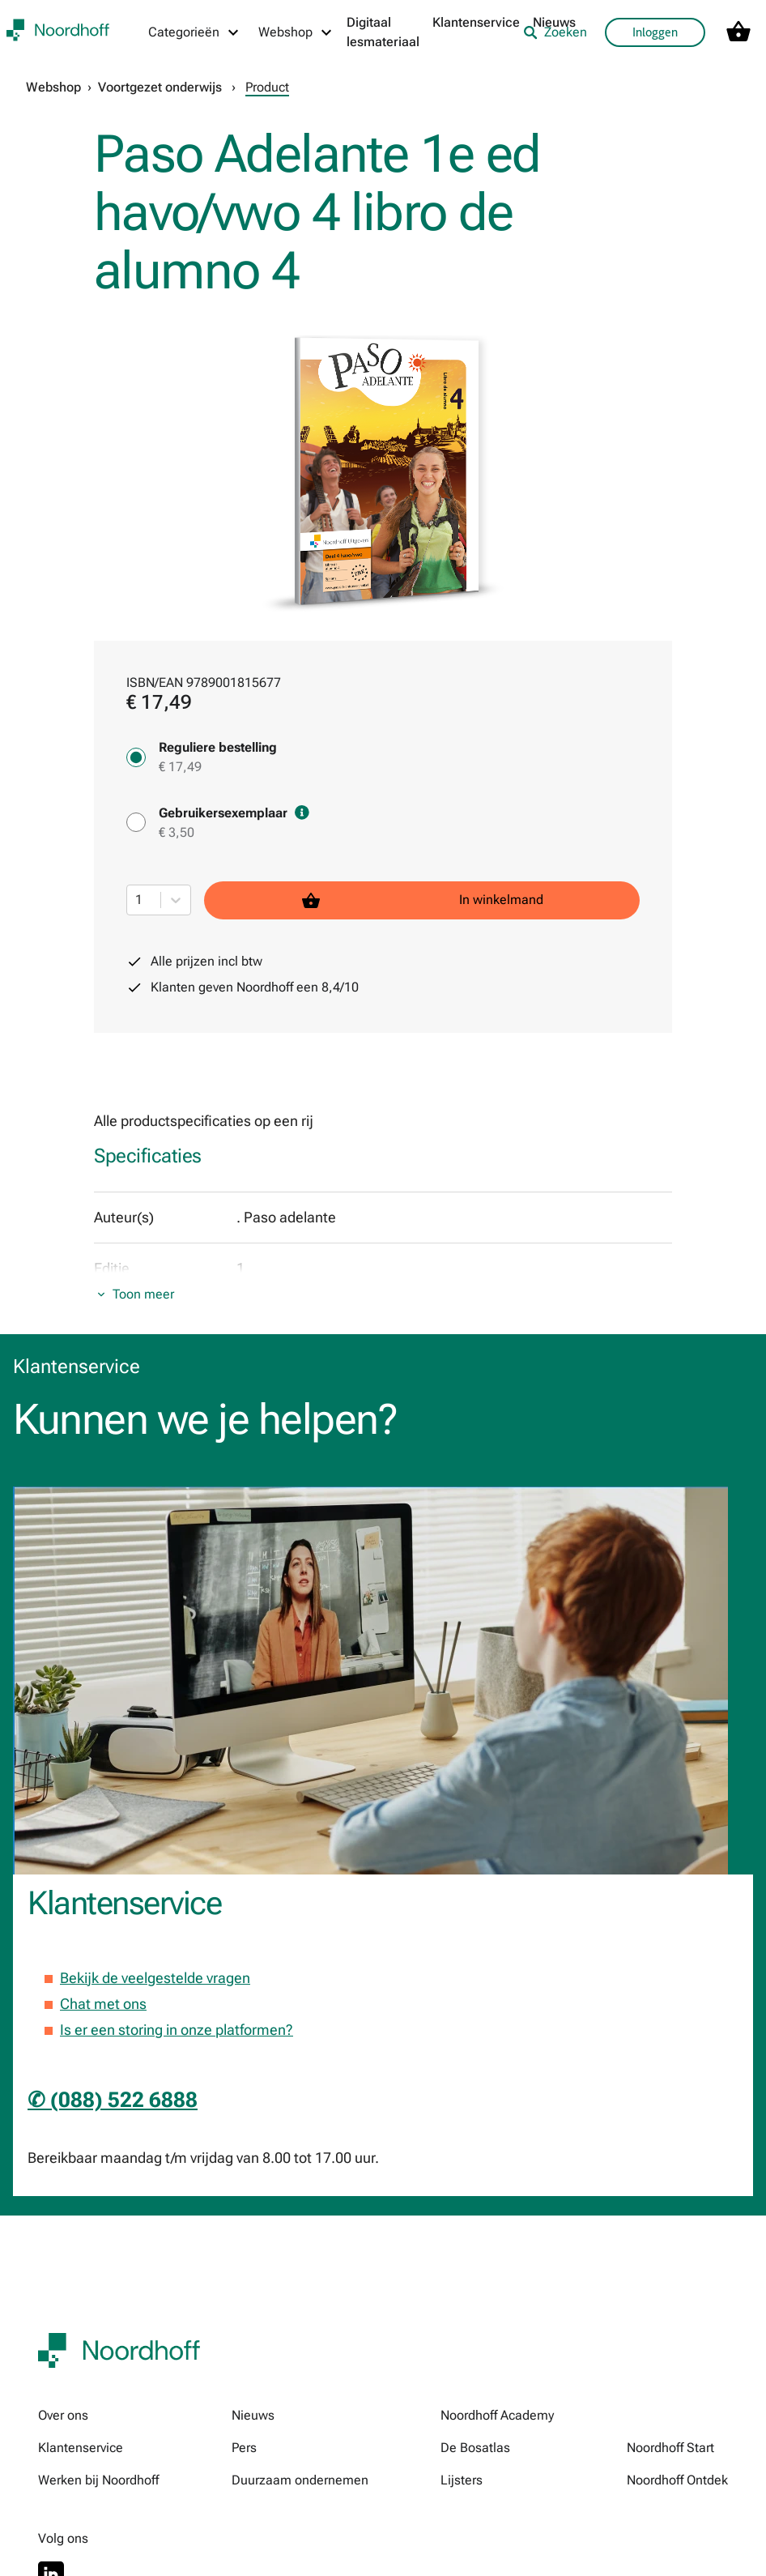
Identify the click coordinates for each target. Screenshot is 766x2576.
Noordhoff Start (670, 2447)
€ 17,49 (180, 766)
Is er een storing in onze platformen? (176, 2029)
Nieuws (253, 2415)
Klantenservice (476, 22)
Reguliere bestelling (218, 747)
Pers (244, 2447)
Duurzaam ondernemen (300, 2480)
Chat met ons (103, 2003)
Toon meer (143, 1294)
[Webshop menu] (296, 32)
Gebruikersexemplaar (234, 813)
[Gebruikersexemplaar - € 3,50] (136, 822)
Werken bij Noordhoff (98, 2480)
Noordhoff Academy (497, 2415)
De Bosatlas (475, 2447)
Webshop (53, 87)
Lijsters (461, 2480)
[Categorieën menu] (194, 32)
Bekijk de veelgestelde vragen (155, 1977)
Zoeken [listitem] (555, 32)
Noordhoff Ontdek (677, 2480)
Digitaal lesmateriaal (383, 32)
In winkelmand (422, 900)
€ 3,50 (176, 832)
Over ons (63, 2415)
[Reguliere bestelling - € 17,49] (136, 757)
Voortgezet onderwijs (160, 87)
